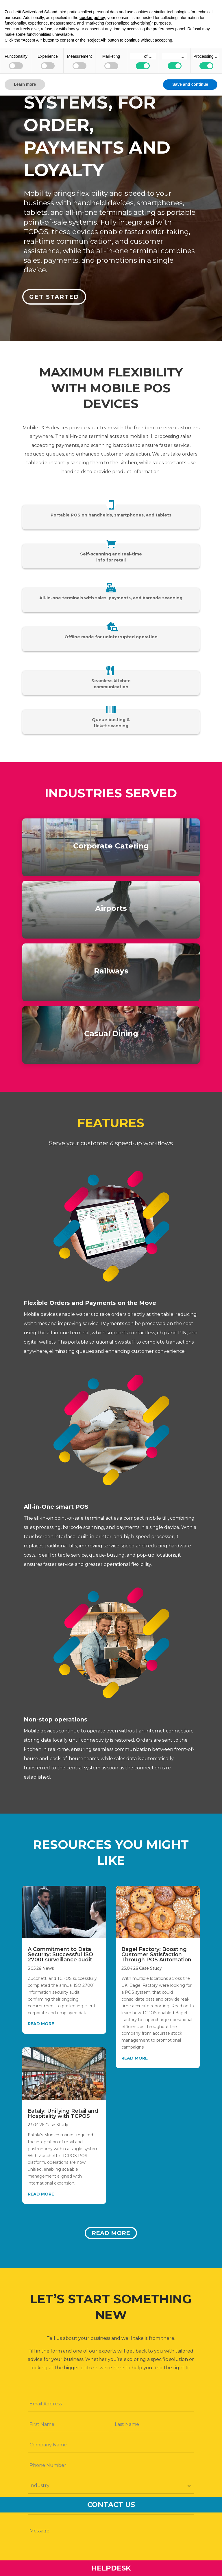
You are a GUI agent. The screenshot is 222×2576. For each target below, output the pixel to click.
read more (41, 2023)
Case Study (56, 2124)
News (48, 1968)
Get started (55, 296)
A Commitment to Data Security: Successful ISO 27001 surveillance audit (60, 1954)
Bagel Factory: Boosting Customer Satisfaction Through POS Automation (156, 1954)
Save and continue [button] (190, 84)
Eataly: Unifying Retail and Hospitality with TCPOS (63, 2113)
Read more (111, 2233)
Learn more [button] (25, 84)
